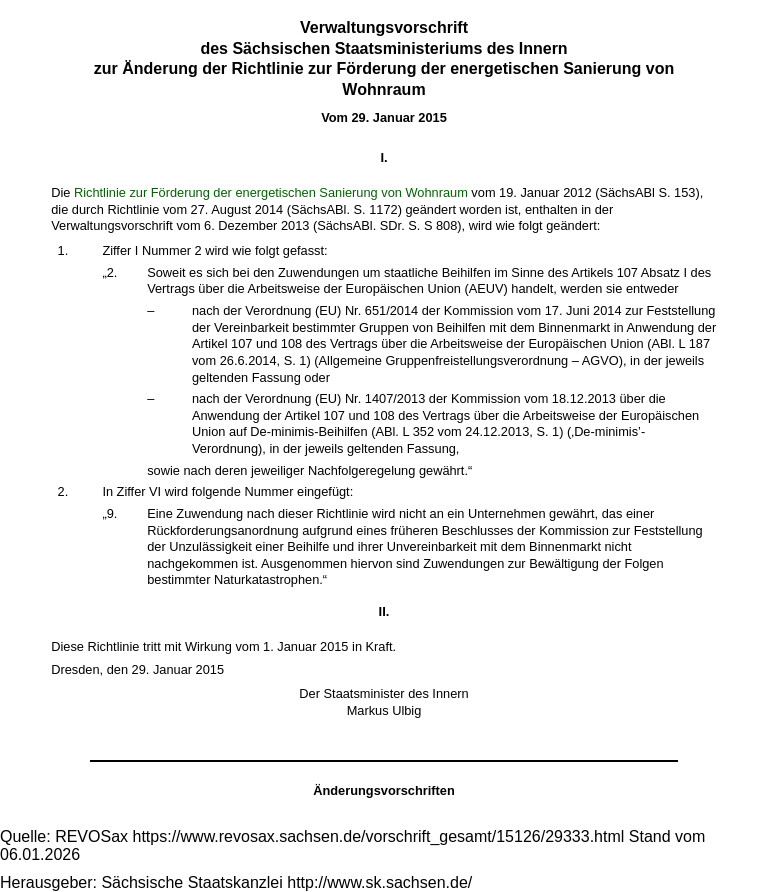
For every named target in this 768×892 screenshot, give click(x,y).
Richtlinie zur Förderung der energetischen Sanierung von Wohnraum (271, 192)
